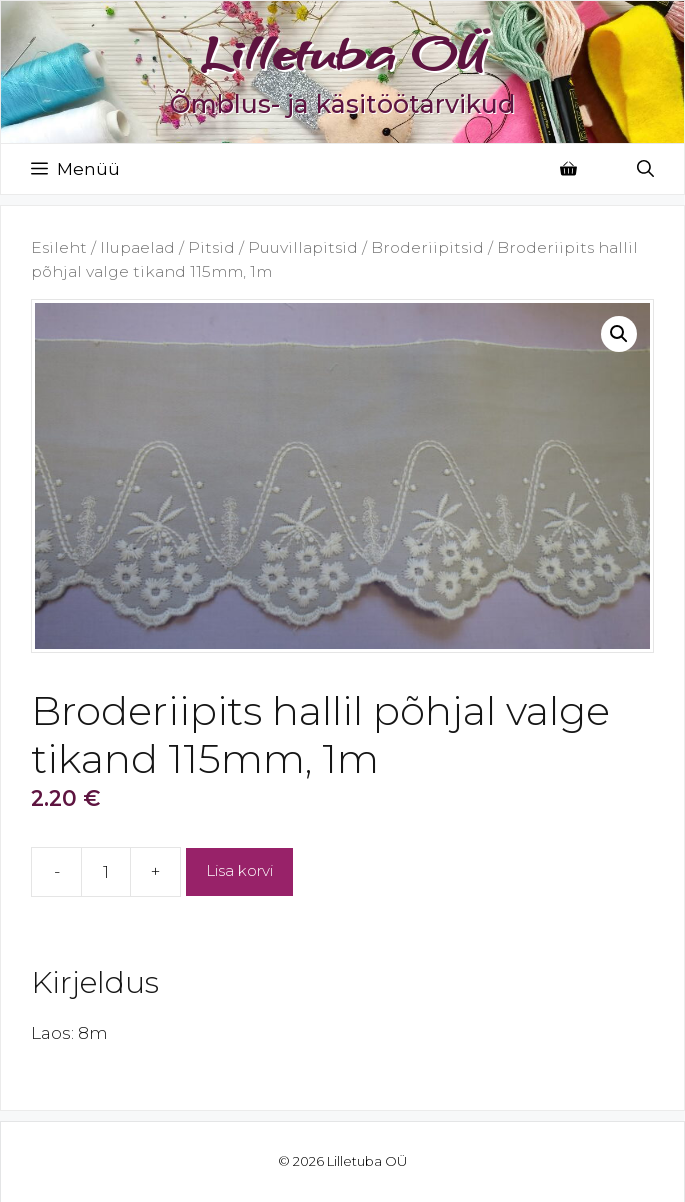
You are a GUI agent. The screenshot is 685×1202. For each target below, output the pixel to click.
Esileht (59, 247)
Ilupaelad (137, 247)
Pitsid (211, 247)
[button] (619, 334)
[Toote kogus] (106, 872)
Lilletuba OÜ (343, 53)
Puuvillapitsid (303, 247)
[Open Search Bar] (645, 169)
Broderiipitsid (427, 247)
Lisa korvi (239, 870)
